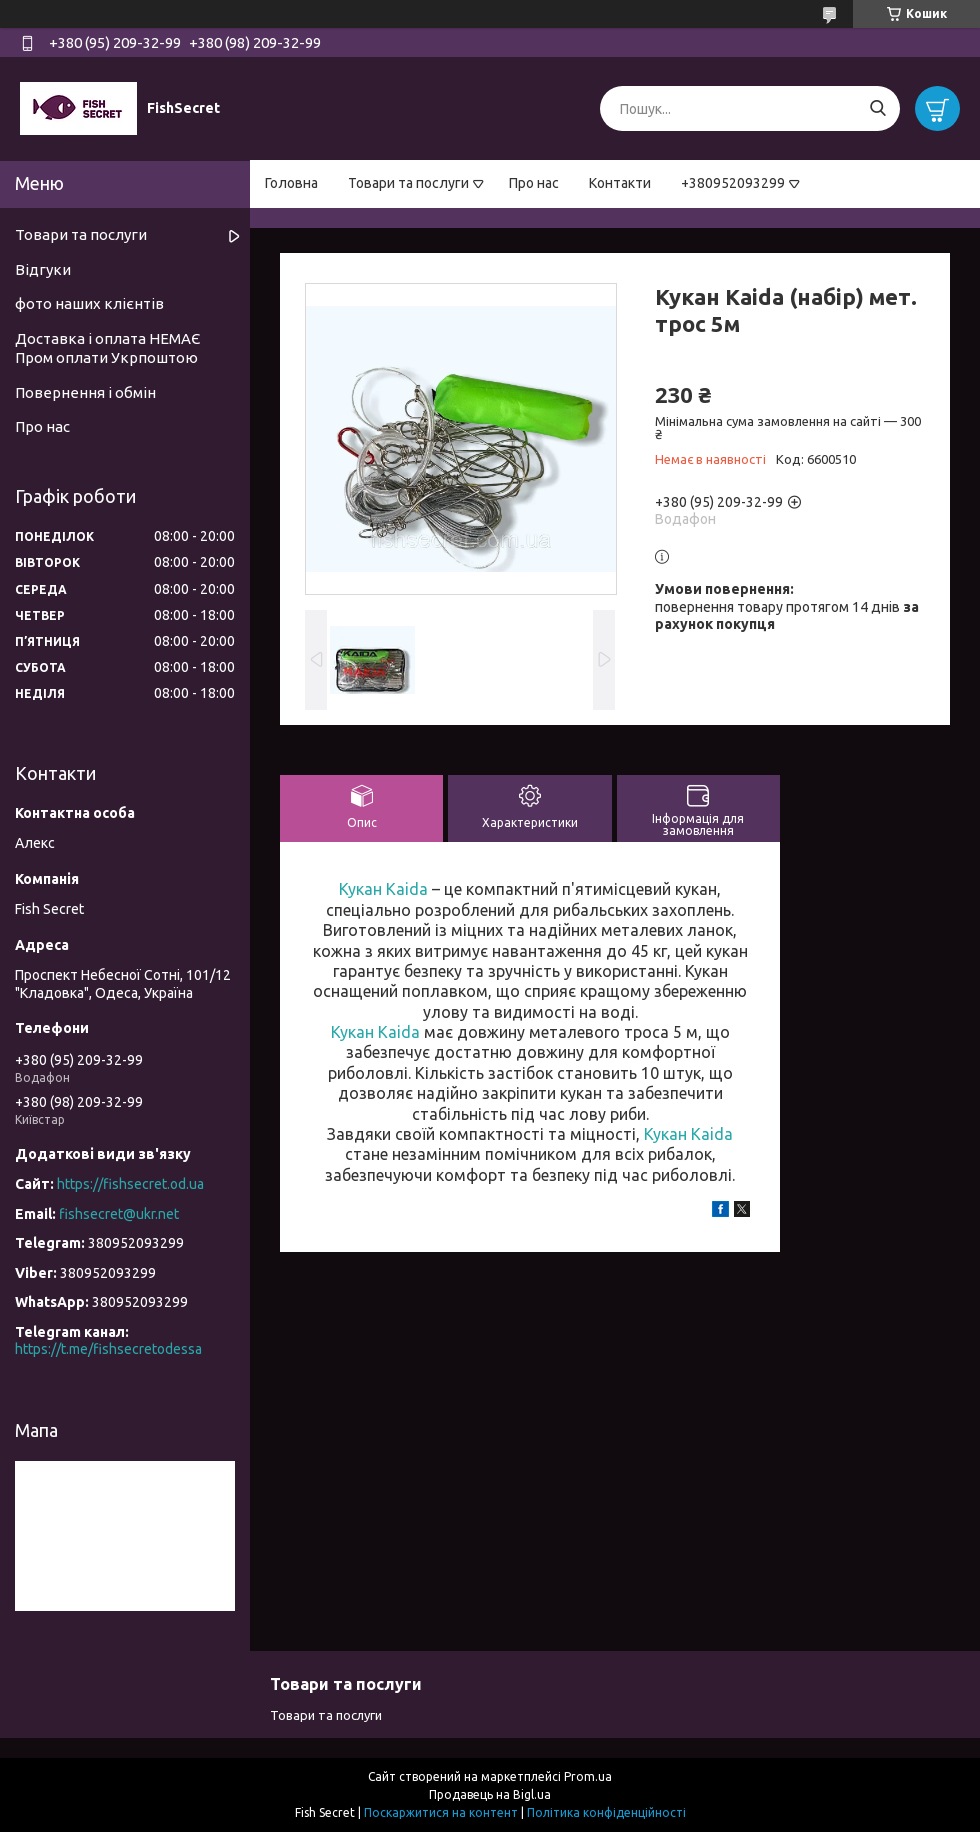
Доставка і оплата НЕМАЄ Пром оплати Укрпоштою (107, 348)
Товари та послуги (408, 183)
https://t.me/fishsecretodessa (108, 1349)
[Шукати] (877, 108)
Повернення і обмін (85, 392)
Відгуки (43, 269)
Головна (291, 183)
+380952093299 (733, 183)
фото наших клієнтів (89, 303)
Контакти (620, 183)
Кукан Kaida (383, 889)
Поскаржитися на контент (441, 1812)
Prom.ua (588, 1776)
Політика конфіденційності (606, 1812)
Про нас (534, 183)
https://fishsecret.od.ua (130, 1184)
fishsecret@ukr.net (119, 1214)
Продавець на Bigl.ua (490, 1794)
